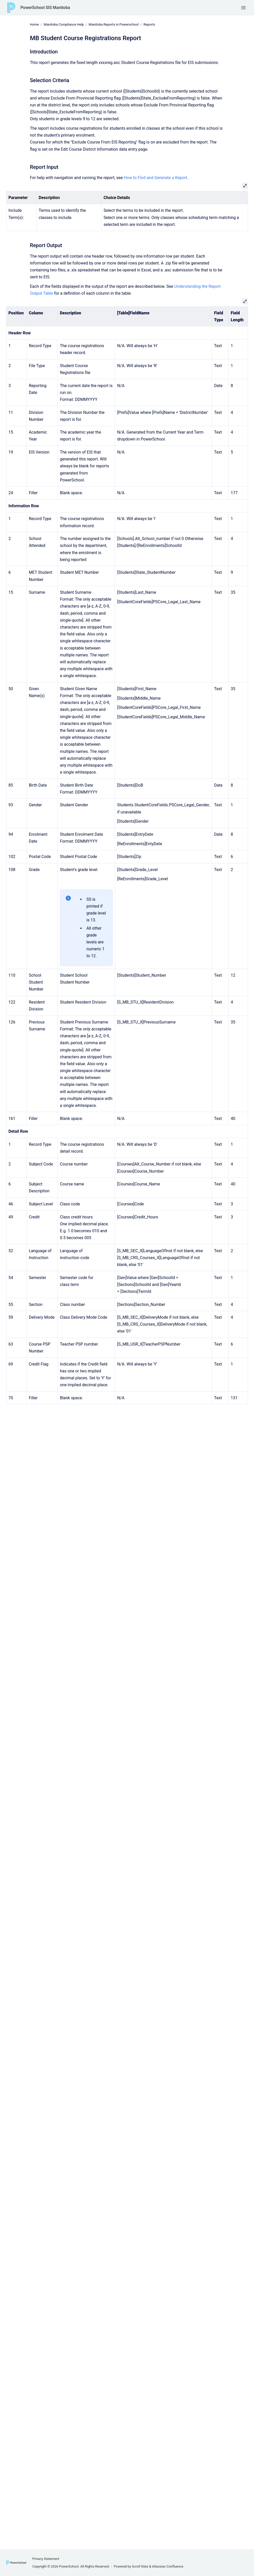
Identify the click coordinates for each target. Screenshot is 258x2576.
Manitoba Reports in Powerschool (114, 24)
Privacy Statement (45, 2559)
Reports (149, 24)
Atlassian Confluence (167, 2566)
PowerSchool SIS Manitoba (45, 7)
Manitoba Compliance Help (64, 24)
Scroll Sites (140, 2566)
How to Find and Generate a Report (155, 177)
